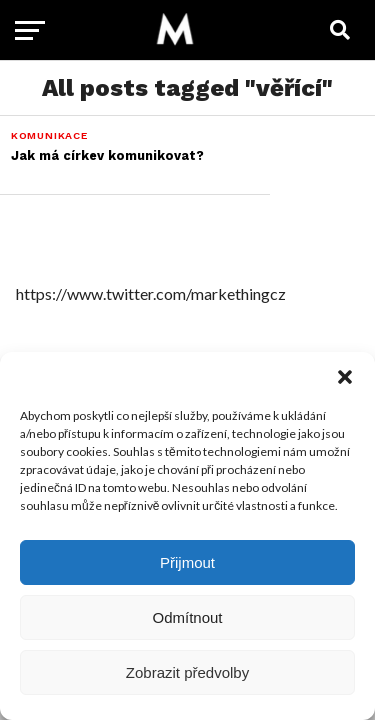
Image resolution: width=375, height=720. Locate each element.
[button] (345, 377)
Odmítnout (187, 617)
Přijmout (187, 562)
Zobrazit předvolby (187, 672)
